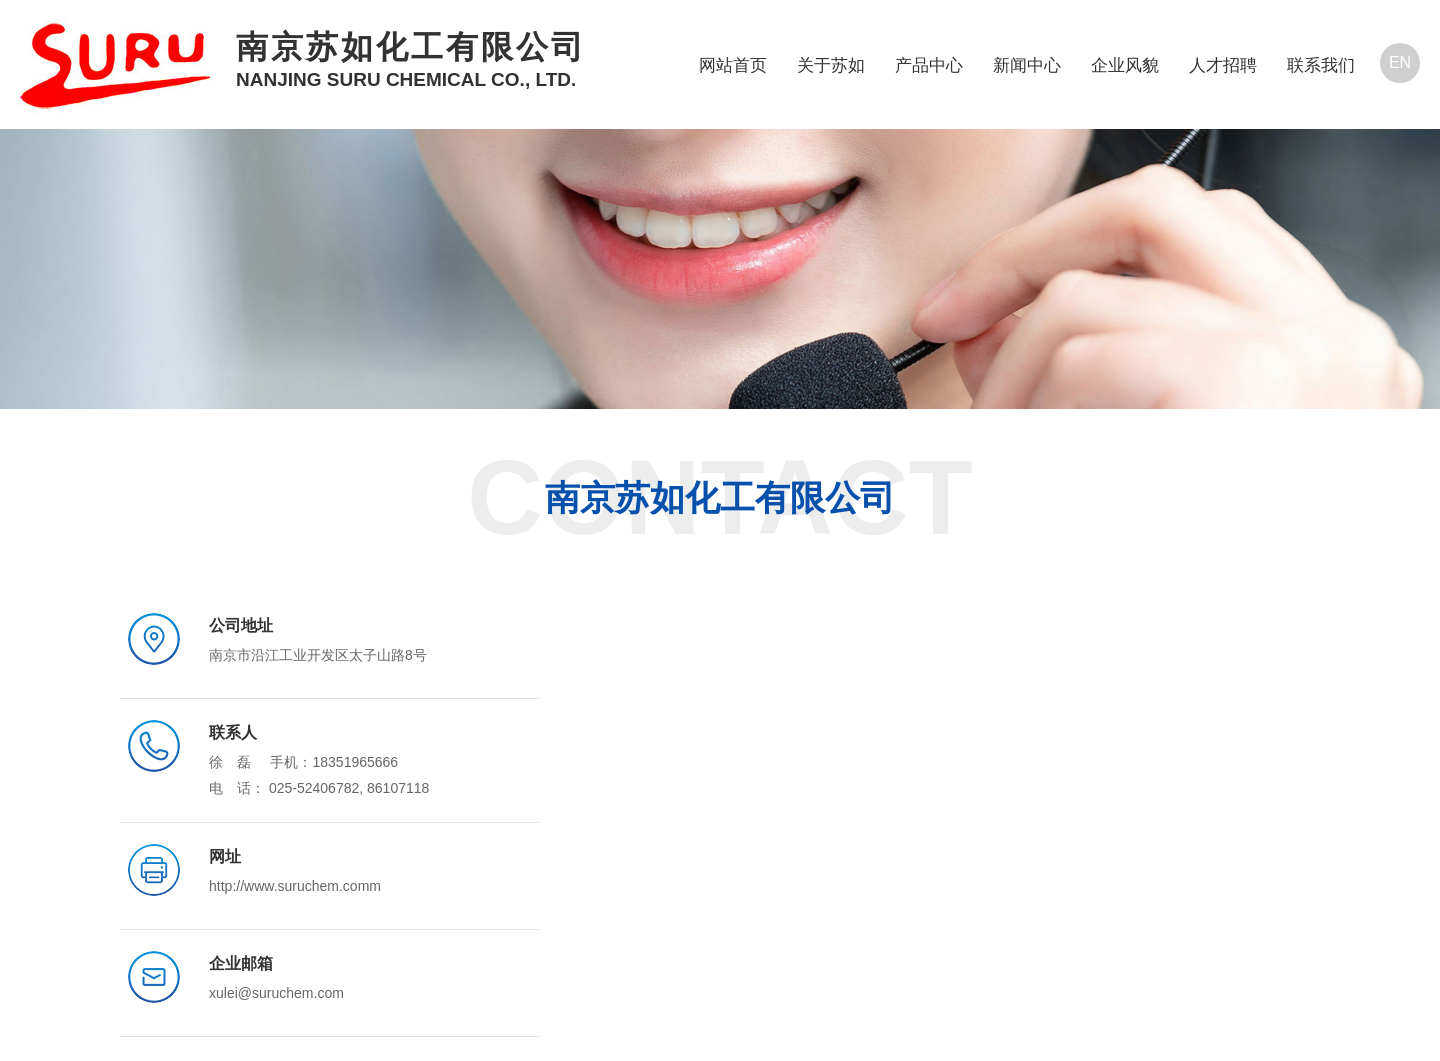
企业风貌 (1125, 65)
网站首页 (733, 65)
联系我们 (1321, 65)
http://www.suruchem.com (289, 886)
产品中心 (929, 65)
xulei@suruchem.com (276, 993)
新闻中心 (1027, 65)
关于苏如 (831, 65)
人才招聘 (1223, 65)
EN (1400, 62)
